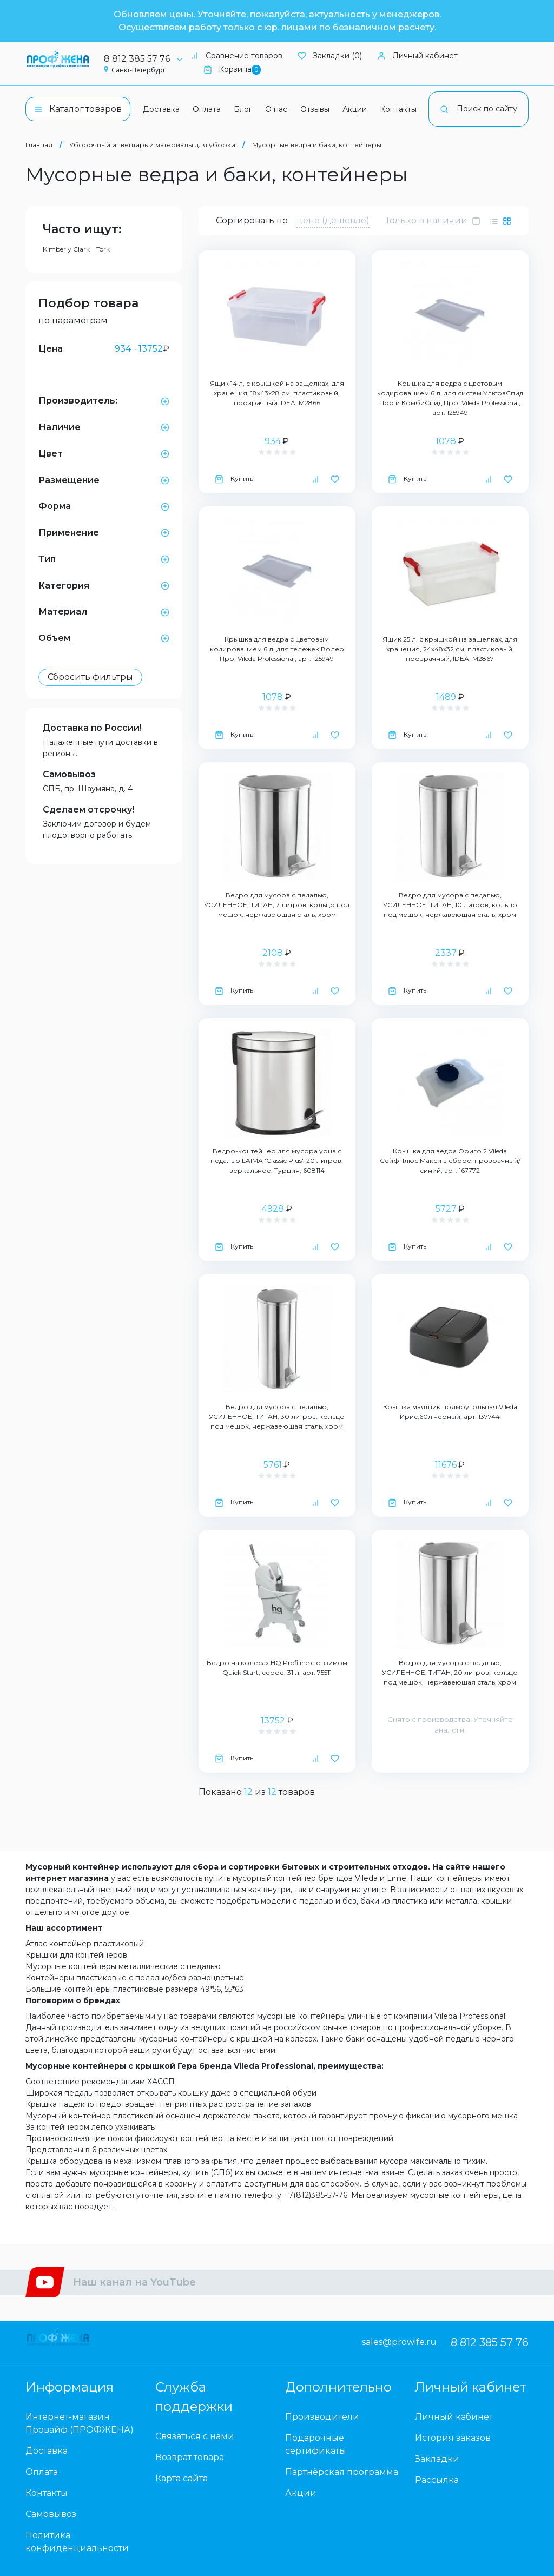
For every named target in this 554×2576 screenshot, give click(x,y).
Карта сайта (181, 2478)
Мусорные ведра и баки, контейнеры (316, 145)
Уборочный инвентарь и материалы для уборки (152, 145)
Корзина (232, 69)
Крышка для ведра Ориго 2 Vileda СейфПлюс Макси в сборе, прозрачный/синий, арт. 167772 (450, 1160)
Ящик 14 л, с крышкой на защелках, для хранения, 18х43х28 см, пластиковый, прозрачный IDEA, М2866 (277, 393)
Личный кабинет (417, 56)
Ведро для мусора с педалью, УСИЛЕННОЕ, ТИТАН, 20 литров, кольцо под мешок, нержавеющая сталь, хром (450, 1672)
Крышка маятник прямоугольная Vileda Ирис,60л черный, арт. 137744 (450, 1412)
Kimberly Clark (66, 249)
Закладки (437, 2459)
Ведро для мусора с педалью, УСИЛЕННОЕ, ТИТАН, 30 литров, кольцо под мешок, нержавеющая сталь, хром (277, 1416)
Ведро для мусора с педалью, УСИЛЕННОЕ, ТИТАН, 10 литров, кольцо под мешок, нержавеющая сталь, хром (450, 905)
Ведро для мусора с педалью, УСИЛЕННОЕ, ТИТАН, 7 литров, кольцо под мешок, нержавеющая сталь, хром (276, 905)
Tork (103, 249)
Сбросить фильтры (90, 677)
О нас (276, 109)
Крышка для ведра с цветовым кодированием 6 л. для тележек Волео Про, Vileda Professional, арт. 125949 (277, 649)
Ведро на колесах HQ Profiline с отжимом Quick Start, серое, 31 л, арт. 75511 (277, 1667)
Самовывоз (69, 774)
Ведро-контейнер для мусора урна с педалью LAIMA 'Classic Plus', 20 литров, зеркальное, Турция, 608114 (276, 1160)
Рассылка (437, 2480)
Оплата (207, 109)
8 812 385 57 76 (147, 58)
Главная (38, 145)
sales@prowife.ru (399, 2342)
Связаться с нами (194, 2436)
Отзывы (314, 109)
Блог (243, 109)
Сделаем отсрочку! (88, 809)
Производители (322, 2417)
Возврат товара (189, 2457)
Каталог (78, 109)
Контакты (398, 109)
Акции (354, 109)
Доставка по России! (92, 728)
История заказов (453, 2438)
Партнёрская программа (341, 2472)
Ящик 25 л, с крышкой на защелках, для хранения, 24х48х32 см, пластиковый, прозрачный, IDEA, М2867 (449, 649)
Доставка (161, 109)
